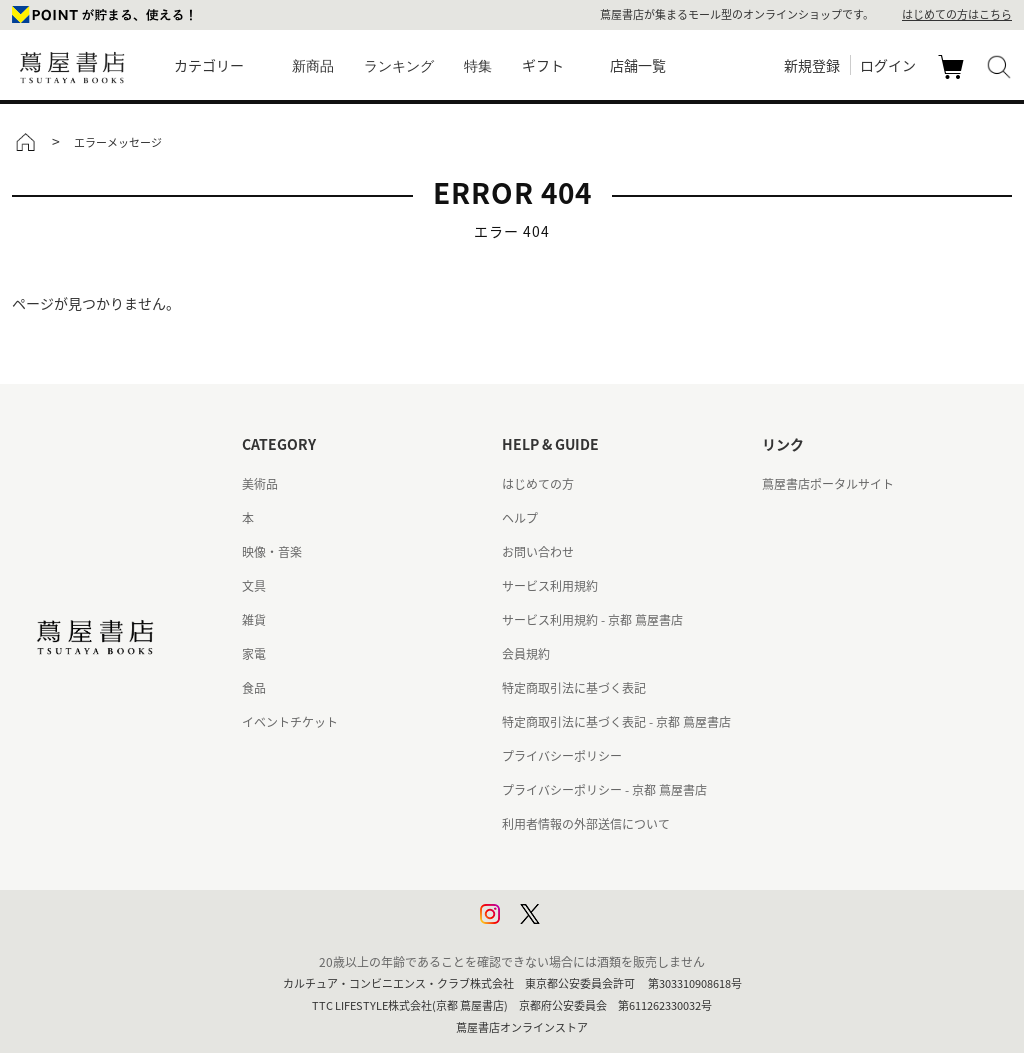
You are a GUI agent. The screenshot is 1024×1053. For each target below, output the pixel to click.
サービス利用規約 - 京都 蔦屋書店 (592, 620)
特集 (478, 66)
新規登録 (812, 65)
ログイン (888, 65)
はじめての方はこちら (957, 14)
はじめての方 (538, 484)
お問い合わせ (538, 552)
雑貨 (254, 620)
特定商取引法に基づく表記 (574, 688)
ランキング (399, 66)
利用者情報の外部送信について (586, 824)
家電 (254, 654)
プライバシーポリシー (562, 756)
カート (953, 78)
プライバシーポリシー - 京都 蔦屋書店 (604, 790)
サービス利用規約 (550, 586)
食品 (254, 688)
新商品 (313, 66)
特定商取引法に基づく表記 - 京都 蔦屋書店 (616, 722)
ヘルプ (520, 518)
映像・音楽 (272, 552)
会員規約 (526, 654)
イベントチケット (290, 722)
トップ (25, 142)
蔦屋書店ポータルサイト (828, 484)
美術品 (260, 484)
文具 (254, 586)
